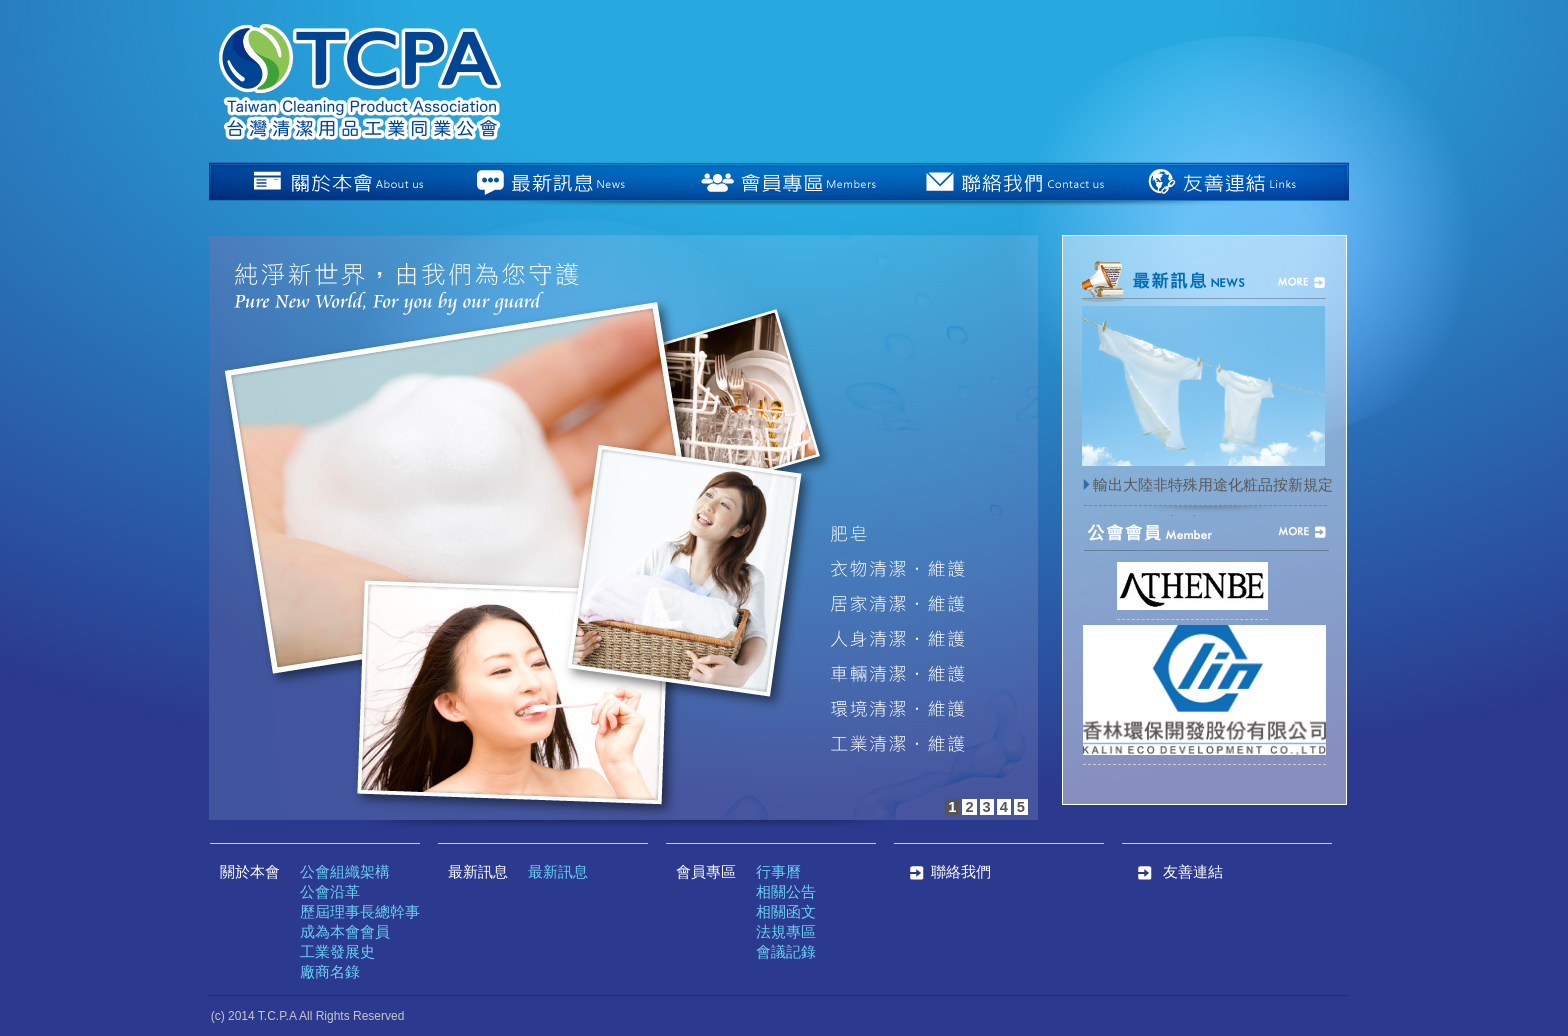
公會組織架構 (345, 872)
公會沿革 (330, 892)
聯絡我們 (947, 872)
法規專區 (786, 932)
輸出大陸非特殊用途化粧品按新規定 (1206, 485)
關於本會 (250, 872)
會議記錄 (786, 952)
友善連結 (1193, 872)
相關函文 (786, 912)
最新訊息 (478, 872)
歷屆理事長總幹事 (360, 912)
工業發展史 (337, 952)
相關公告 (786, 892)
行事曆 (778, 872)
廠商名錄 (330, 972)
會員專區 (706, 872)
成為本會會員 (345, 932)
